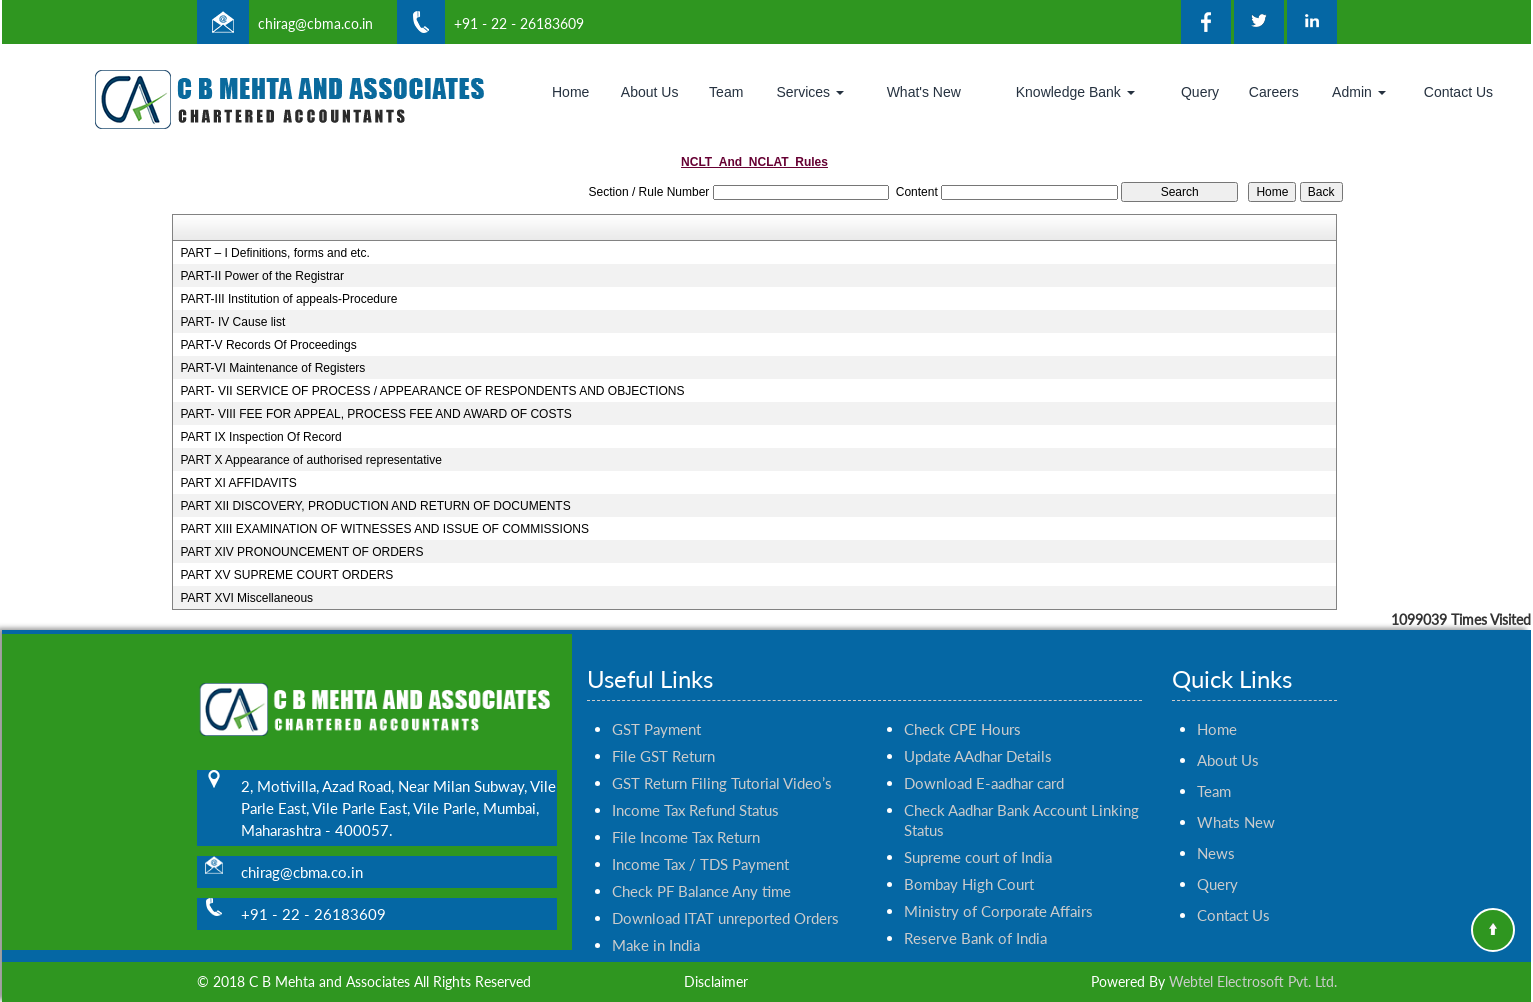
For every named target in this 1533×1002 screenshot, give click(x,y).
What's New (924, 92)
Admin (1359, 92)
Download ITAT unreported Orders (725, 895)
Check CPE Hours (962, 706)
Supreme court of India (978, 834)
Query (1200, 92)
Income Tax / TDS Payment (700, 841)
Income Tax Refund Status (695, 787)
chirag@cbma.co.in (315, 23)
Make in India (656, 922)
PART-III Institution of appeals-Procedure (288, 299)
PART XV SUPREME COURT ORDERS (286, 575)
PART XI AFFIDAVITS (238, 483)
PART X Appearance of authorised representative (311, 460)
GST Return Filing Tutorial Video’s (722, 760)
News (1216, 830)
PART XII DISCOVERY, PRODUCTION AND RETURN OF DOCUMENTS (375, 506)
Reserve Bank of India (975, 915)
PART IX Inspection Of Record (260, 437)
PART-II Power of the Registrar (262, 276)
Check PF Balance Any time (701, 868)
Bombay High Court (969, 861)
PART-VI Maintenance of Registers (272, 368)
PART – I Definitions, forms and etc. (274, 253)
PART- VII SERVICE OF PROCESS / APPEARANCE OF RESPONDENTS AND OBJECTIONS (432, 391)
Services (810, 92)
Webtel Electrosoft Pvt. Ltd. (1253, 981)
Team (726, 92)
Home (570, 92)
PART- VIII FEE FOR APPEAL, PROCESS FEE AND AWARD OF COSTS (375, 414)
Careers (1274, 92)
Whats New (1236, 799)
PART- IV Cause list (232, 322)
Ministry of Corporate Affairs (998, 888)
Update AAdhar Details (978, 733)
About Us (650, 92)
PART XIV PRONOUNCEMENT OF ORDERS (301, 552)
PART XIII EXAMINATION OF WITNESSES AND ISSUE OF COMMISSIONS (384, 529)
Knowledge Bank (1075, 92)
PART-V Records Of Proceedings (268, 345)
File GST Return (663, 733)
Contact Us (1458, 92)
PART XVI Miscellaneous (246, 598)
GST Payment (656, 706)
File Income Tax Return (686, 814)
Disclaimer (716, 981)
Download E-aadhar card (984, 760)
